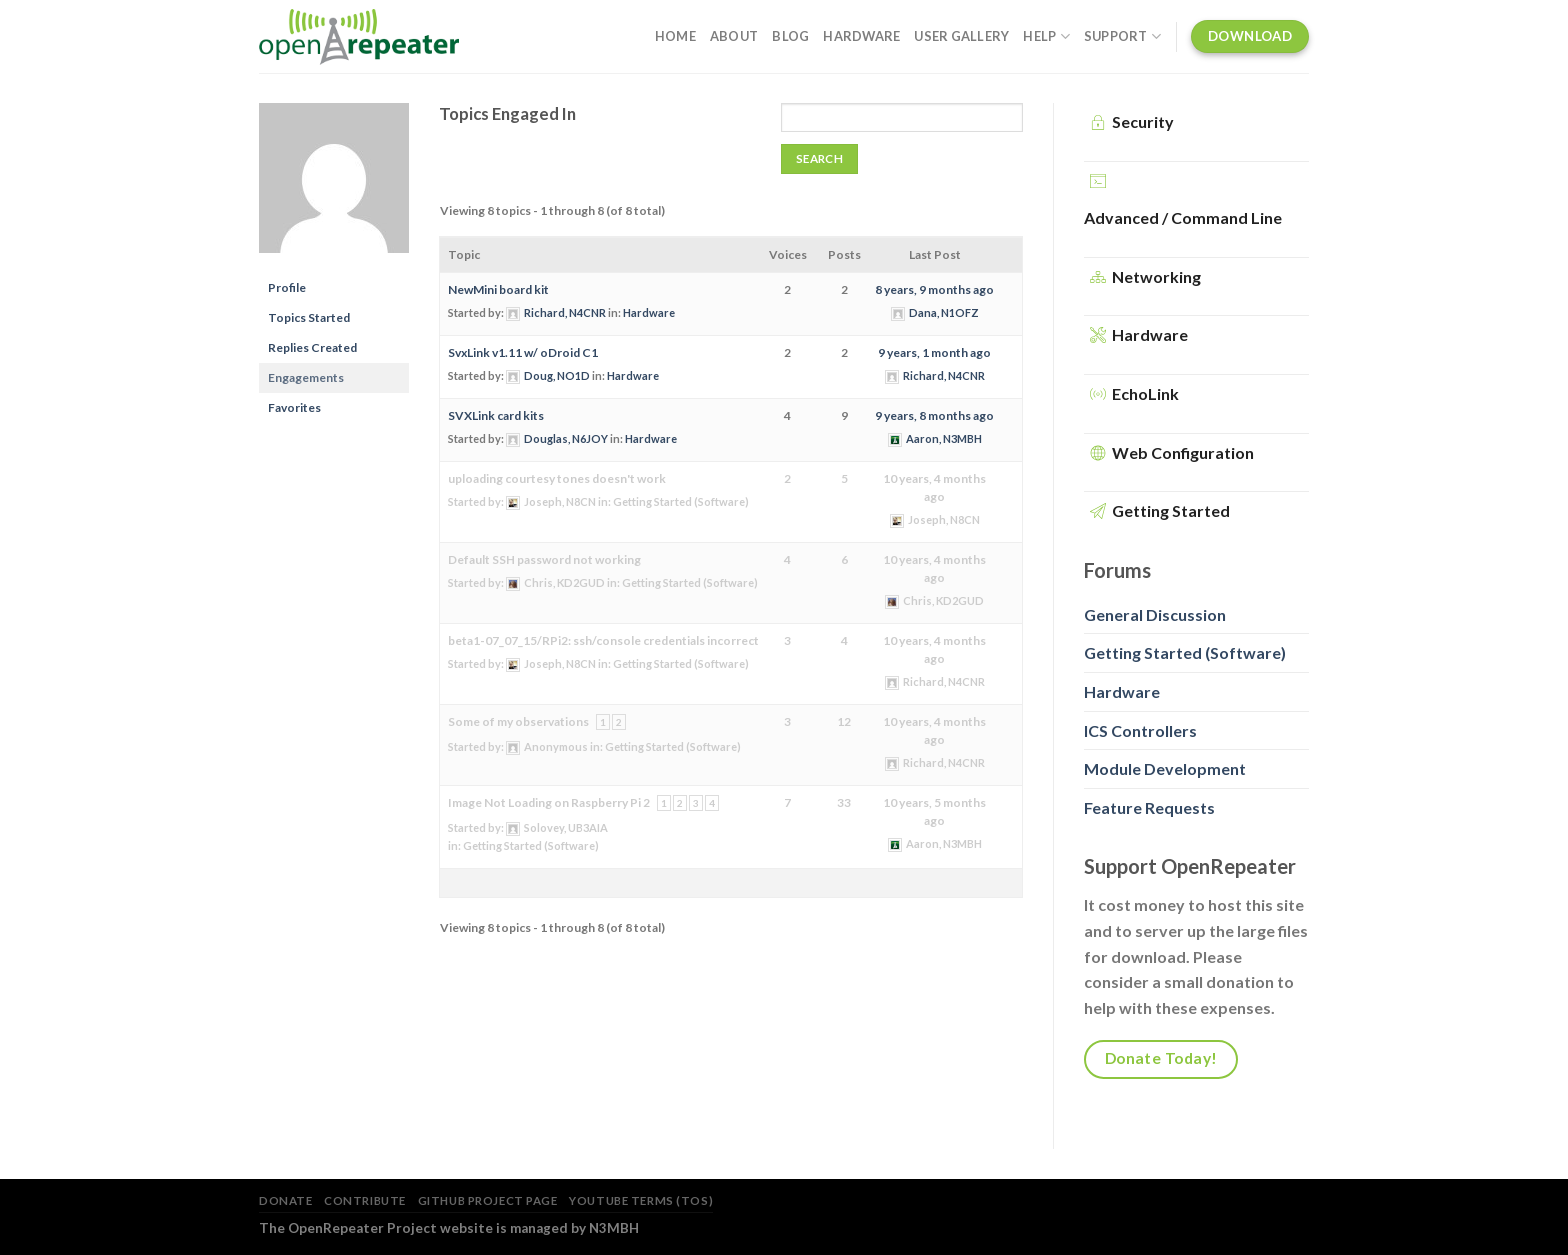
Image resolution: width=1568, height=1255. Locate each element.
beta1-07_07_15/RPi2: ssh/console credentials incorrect (603, 640)
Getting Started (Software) (681, 501)
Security (1143, 121)
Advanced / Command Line (1183, 217)
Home (675, 36)
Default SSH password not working (544, 559)
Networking (1156, 276)
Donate (285, 1200)
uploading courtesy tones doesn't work (557, 478)
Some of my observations (518, 721)
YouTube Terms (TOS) (641, 1200)
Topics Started (309, 317)
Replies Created (312, 347)
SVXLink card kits (496, 415)
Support (1122, 36)
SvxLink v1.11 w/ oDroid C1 (523, 352)
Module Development (1165, 768)
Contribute (365, 1200)
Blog (790, 36)
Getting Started (1171, 510)
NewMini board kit (498, 289)
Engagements (306, 377)
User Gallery (961, 36)
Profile (287, 287)
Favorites (294, 407)
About (734, 36)
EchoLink (1145, 393)
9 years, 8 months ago (934, 415)
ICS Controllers (1140, 730)
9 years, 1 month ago (934, 352)
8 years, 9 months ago (934, 289)
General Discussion (1155, 614)
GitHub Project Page (488, 1200)
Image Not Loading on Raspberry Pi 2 (549, 802)
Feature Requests (1149, 807)
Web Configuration (1183, 452)
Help (1046, 36)
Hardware (861, 36)
